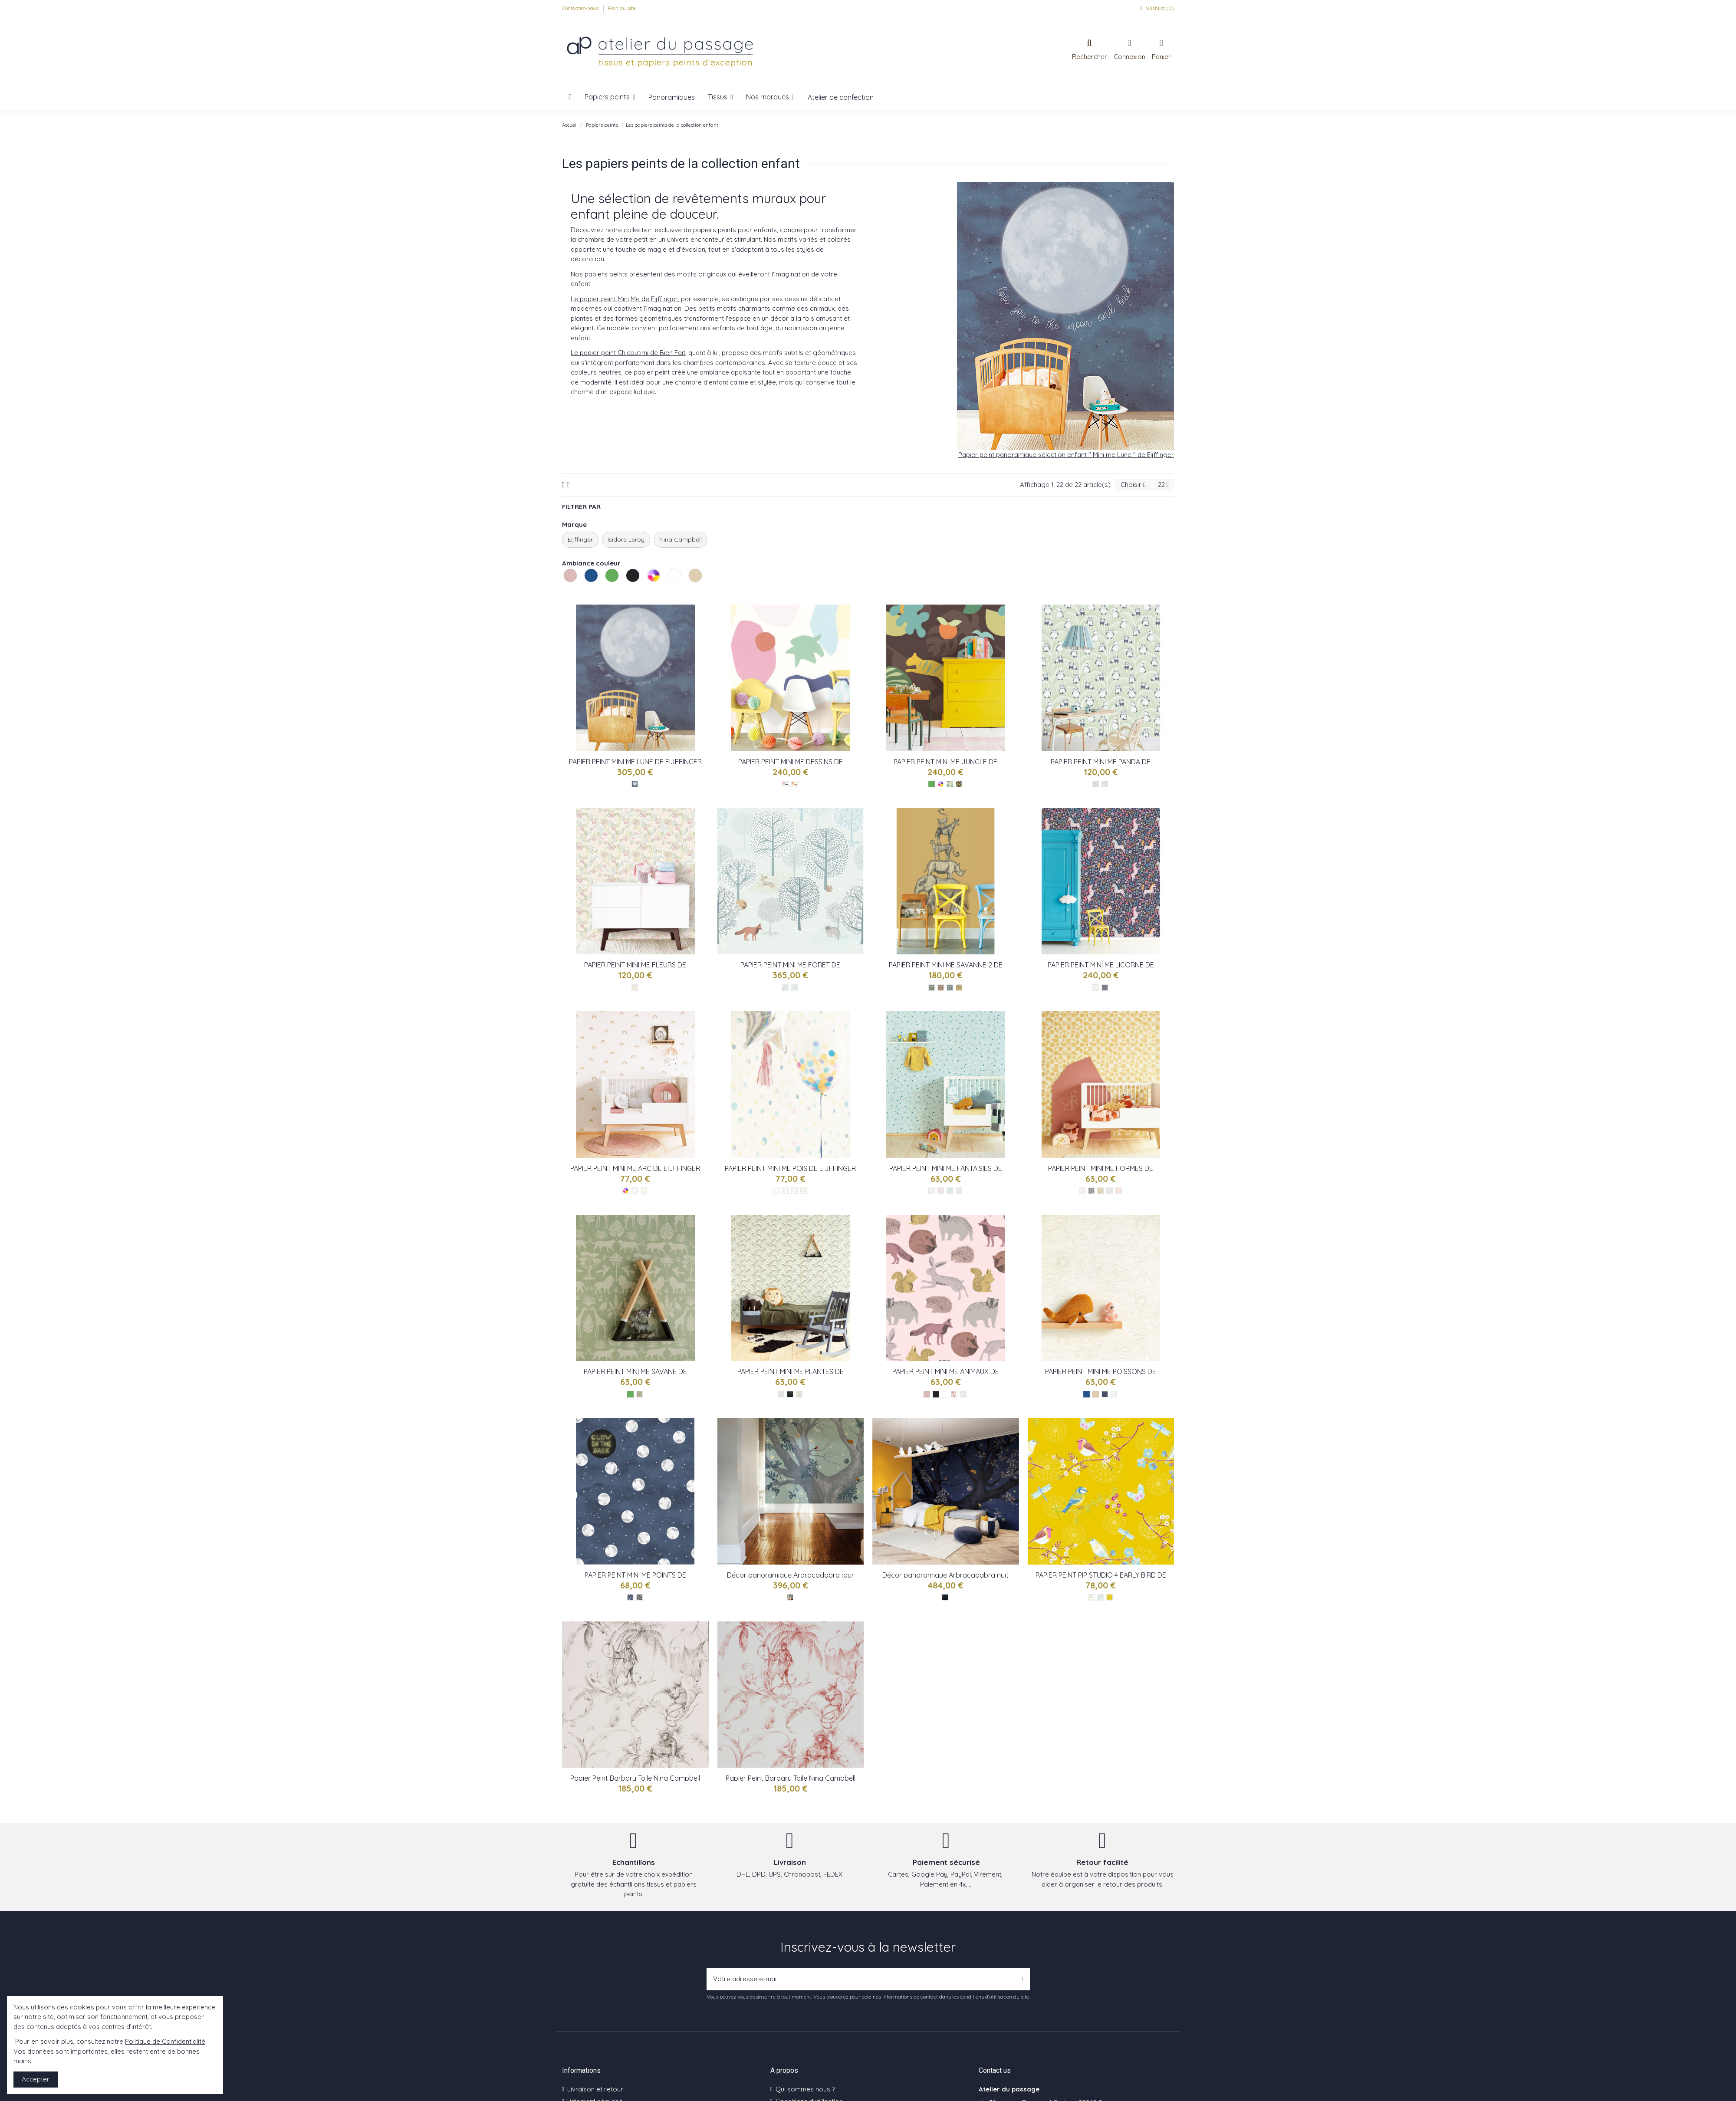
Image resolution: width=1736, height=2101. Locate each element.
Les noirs (627, 592)
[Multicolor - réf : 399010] (644, 1190)
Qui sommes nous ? (805, 2089)
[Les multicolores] (940, 784)
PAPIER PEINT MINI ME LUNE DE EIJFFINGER (635, 761)
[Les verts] (931, 784)
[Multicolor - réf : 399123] (950, 784)
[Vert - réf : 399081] (639, 1394)
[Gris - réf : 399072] (781, 1394)
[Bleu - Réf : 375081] (1100, 1597)
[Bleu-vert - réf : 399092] (1109, 1190)
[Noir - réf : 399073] (790, 1394)
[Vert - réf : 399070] (799, 1394)
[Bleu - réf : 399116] (785, 987)
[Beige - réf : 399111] (1095, 987)
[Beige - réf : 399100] (931, 1190)
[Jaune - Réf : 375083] (1109, 1597)
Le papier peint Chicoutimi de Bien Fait (628, 353)
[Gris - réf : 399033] (639, 1597)
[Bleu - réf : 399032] (630, 1597)
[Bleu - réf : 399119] (634, 784)
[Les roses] (927, 1394)
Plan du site (621, 8)
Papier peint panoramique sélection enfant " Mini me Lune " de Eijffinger (1066, 454)
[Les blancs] (945, 1394)
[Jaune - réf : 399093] (1100, 1190)
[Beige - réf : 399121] (1104, 784)
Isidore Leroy (626, 539)
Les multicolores (648, 592)
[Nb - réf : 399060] (963, 1394)
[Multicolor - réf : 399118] (634, 987)
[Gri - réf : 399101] (959, 1190)
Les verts (606, 592)
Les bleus (585, 592)
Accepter (35, 2079)
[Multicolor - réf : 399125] (794, 784)
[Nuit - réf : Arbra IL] (945, 1597)
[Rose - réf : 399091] (1118, 1190)
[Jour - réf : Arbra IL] (790, 1597)
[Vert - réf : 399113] (931, 987)
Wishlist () (1156, 8)
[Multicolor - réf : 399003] (785, 1190)
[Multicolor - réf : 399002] (794, 1190)
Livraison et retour (595, 2089)
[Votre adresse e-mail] (861, 1979)
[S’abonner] (1021, 1979)
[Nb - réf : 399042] (1114, 1394)
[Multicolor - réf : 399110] (1104, 987)
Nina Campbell (680, 539)
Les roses (564, 592)
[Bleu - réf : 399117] (794, 987)
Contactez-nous (581, 8)
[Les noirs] (936, 1394)
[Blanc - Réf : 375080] (1091, 1597)
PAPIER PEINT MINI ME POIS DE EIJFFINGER (790, 1168)
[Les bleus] (1086, 1394)
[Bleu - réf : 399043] (1104, 1394)
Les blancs (668, 592)
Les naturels (689, 592)
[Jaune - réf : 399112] (959, 987)
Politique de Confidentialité (165, 2041)
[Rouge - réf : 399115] (940, 987)
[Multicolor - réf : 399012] (634, 1190)
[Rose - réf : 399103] (940, 1190)
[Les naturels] (1095, 1394)
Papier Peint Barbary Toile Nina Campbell (635, 1778)
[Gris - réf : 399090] (1082, 1190)
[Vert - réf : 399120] (1095, 784)
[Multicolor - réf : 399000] (803, 1190)
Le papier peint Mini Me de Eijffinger (624, 299)
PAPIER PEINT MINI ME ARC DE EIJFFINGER (635, 1168)
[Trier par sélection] (1133, 485)
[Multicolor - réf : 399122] (959, 784)
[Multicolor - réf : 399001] (776, 1190)
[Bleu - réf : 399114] (950, 987)
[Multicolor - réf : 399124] (785, 784)
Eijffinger (580, 539)
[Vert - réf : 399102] (950, 1190)
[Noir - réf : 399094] (1091, 1190)
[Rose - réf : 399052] (954, 1394)
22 (1163, 484)
